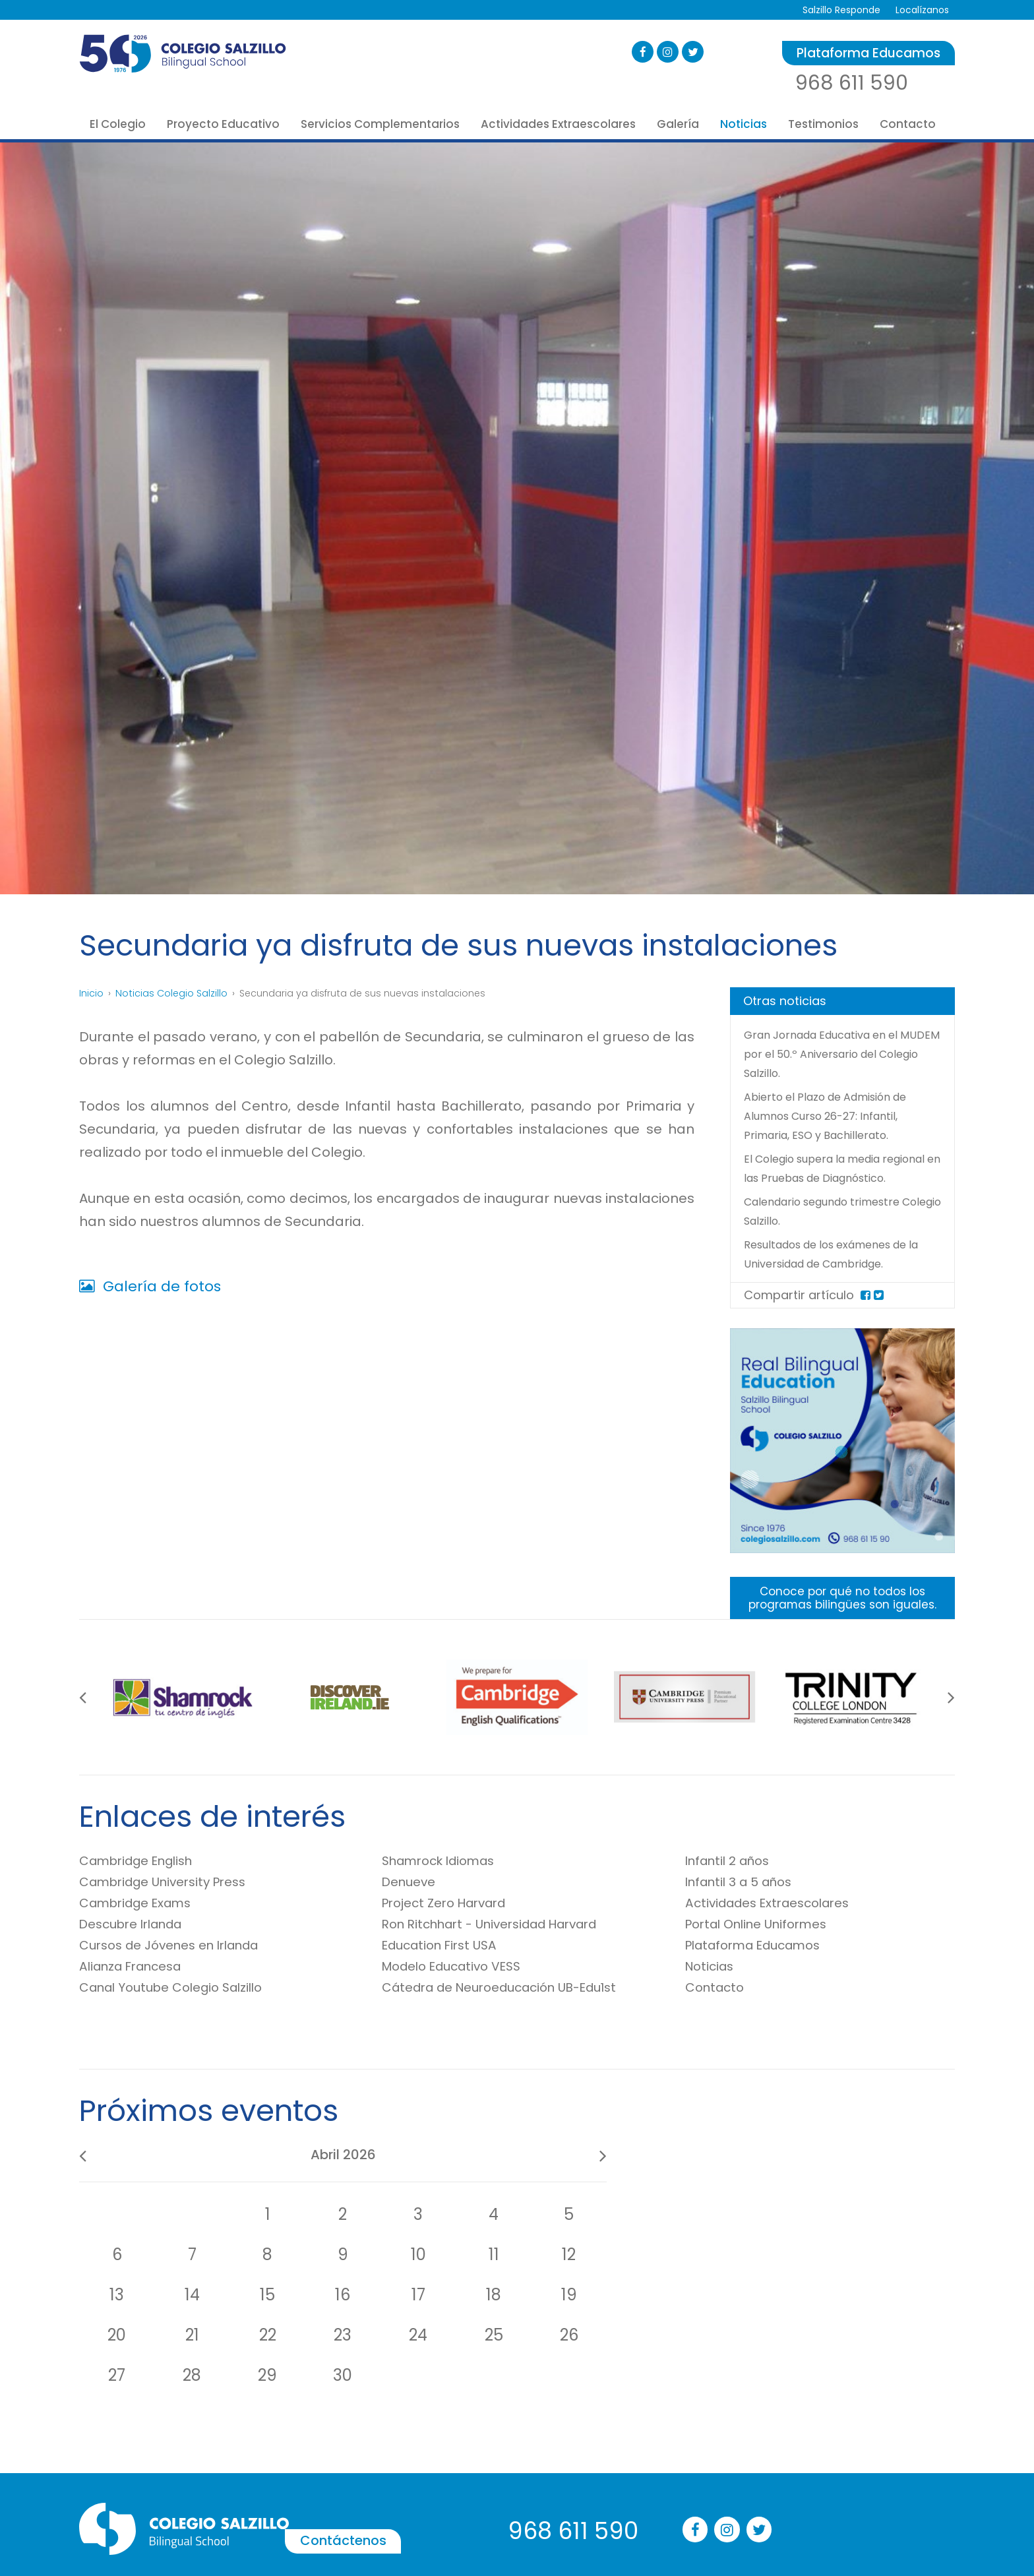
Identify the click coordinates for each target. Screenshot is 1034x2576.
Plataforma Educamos (868, 53)
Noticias (743, 124)
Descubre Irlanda (137, 1945)
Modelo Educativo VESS (459, 1987)
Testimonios (823, 124)
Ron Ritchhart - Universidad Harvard (501, 1945)
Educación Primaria (304, 2434)
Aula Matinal (468, 2486)
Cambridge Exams (141, 1924)
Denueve (411, 1902)
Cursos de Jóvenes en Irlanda (178, 1966)
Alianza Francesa (136, 1987)
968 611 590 (851, 83)
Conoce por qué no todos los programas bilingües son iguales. (842, 1618)
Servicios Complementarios (380, 124)
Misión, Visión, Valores (128, 2434)
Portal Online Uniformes (763, 1945)
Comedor (462, 2505)
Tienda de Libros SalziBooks (501, 2448)
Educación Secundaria (311, 2453)
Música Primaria (657, 2524)
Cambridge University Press (171, 1902)
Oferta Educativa (118, 2491)
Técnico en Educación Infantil (328, 2491)
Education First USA (445, 1966)
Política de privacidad (850, 2472)
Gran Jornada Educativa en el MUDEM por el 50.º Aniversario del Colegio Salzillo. (836, 1054)
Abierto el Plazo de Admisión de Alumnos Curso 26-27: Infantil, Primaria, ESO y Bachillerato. (833, 1116)
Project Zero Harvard (451, 1924)
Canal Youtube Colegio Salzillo (180, 2008)
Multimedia (826, 2415)
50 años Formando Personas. (145, 2396)
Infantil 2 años (732, 1881)
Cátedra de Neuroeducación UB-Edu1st (513, 2008)
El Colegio (118, 124)
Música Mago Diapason (674, 2486)
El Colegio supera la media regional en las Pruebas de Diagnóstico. (820, 1178)
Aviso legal (825, 2453)
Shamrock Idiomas (445, 1881)
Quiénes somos (115, 2415)
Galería (678, 124)
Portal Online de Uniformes (501, 2467)
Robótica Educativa (665, 2505)
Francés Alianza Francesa (679, 2467)
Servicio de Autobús (485, 2524)
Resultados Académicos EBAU (146, 2510)
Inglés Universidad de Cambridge (696, 2448)
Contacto (908, 124)
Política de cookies (843, 2491)
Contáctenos (407, 2293)
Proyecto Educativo (223, 124)
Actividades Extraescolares (558, 124)
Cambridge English (143, 1881)
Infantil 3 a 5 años (744, 1902)
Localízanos (921, 9)
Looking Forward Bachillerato (325, 2472)
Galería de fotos (150, 1286)
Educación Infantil (301, 2415)
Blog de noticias (837, 2396)
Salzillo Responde (838, 9)
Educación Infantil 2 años (317, 2396)
